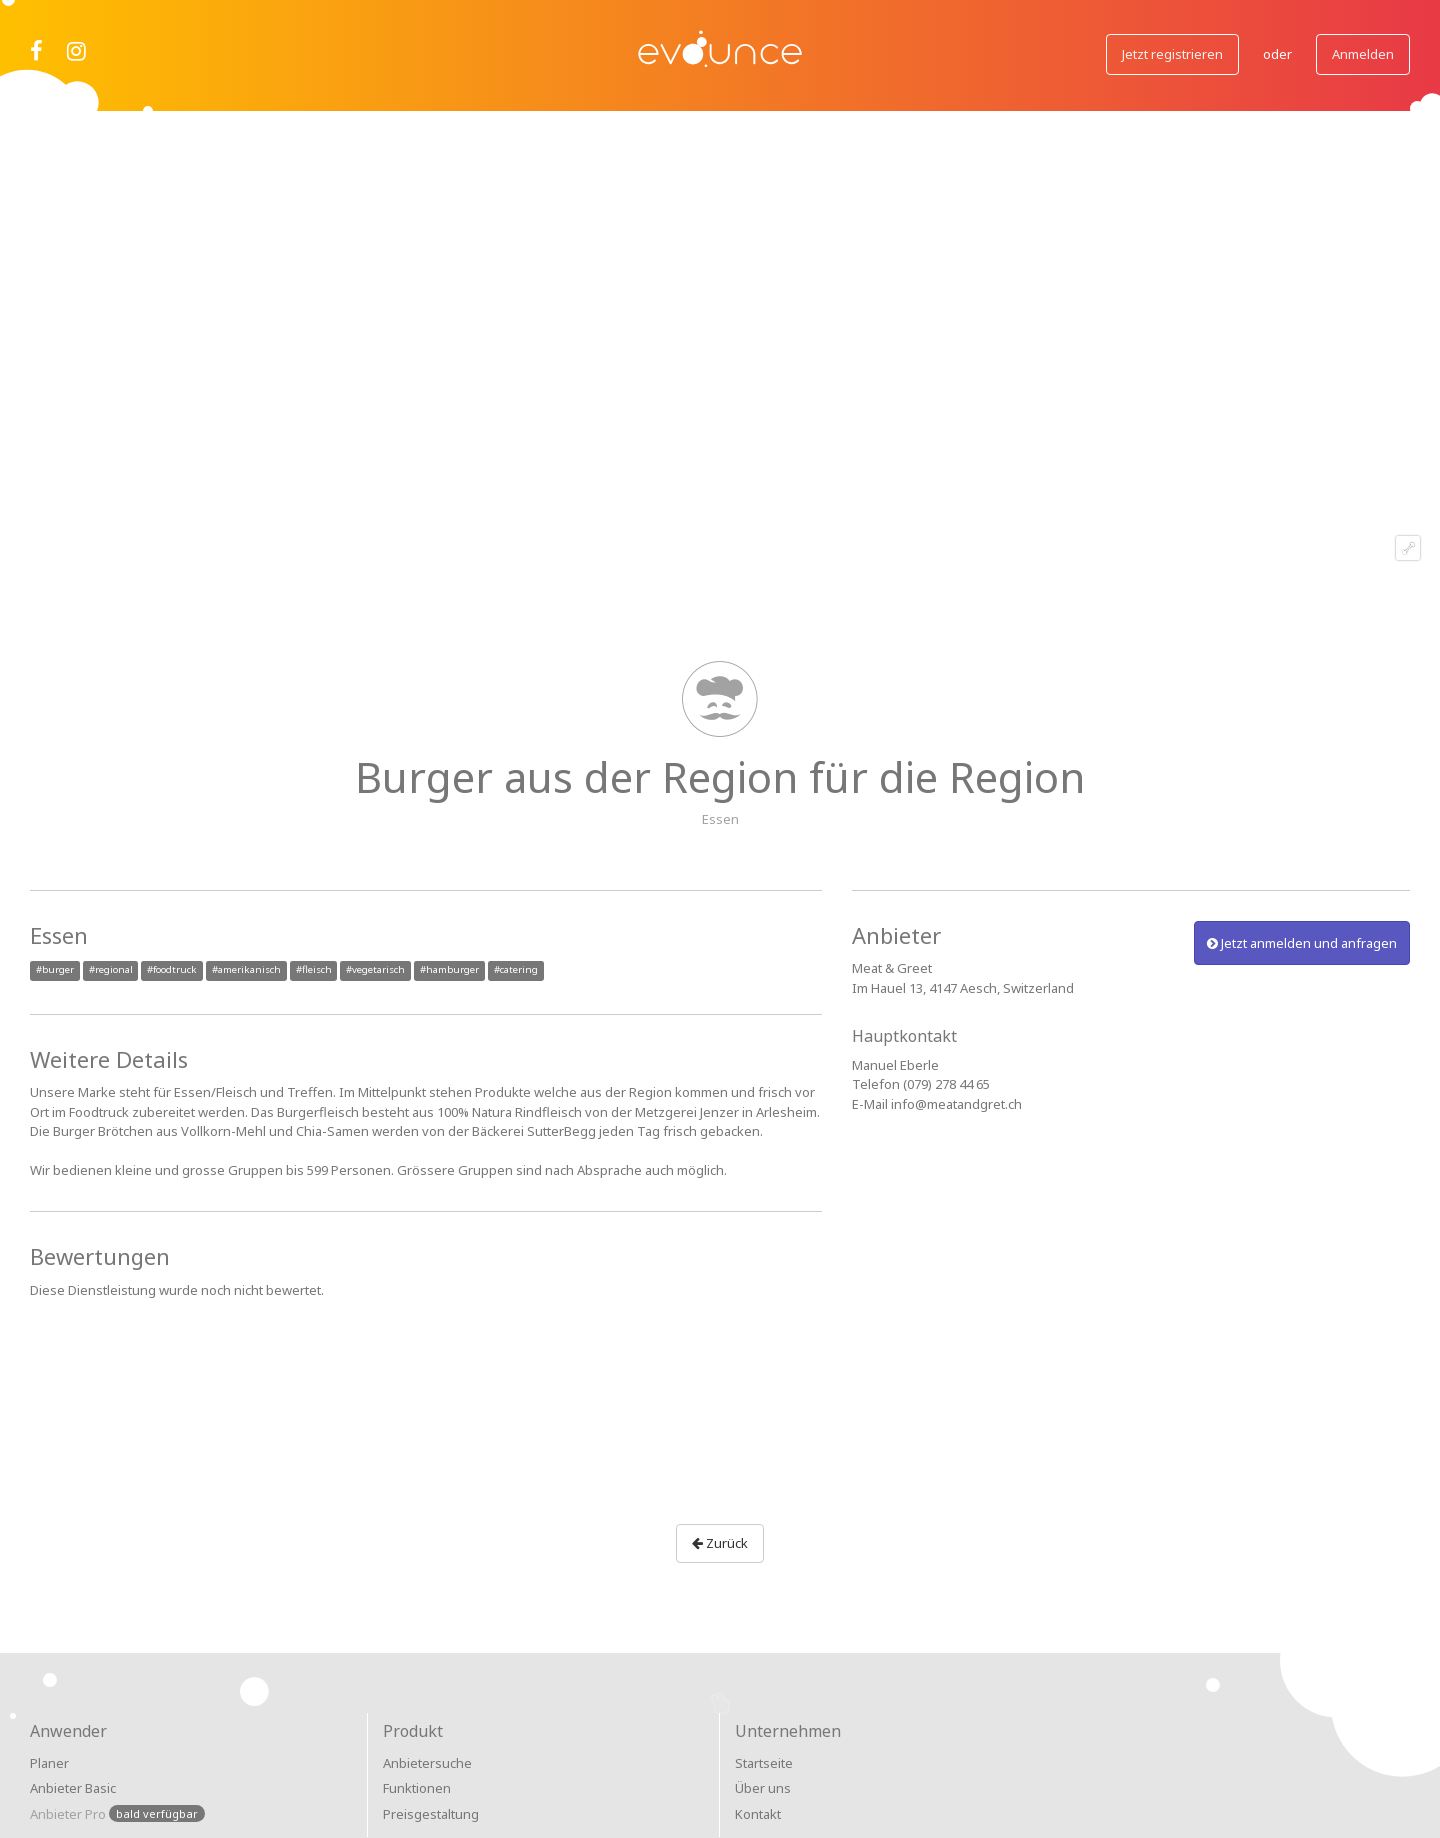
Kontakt (758, 1814)
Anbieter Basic (73, 1788)
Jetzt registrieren (1172, 54)
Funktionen (417, 1788)
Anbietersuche (427, 1763)
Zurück (720, 1543)
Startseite (764, 1763)
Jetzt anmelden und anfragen (1302, 943)
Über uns (763, 1788)
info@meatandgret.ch (956, 1104)
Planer (49, 1763)
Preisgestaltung (431, 1814)
